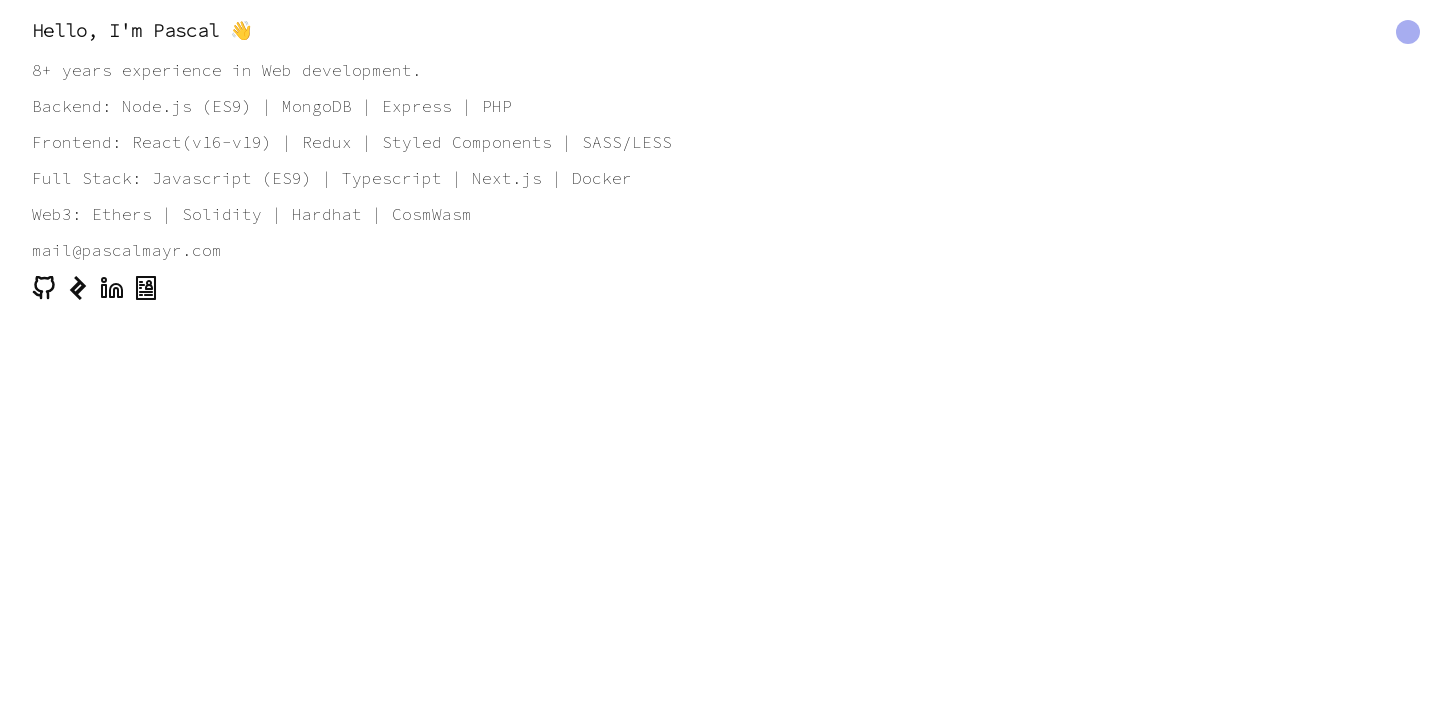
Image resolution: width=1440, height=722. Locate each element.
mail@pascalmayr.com (127, 250)
